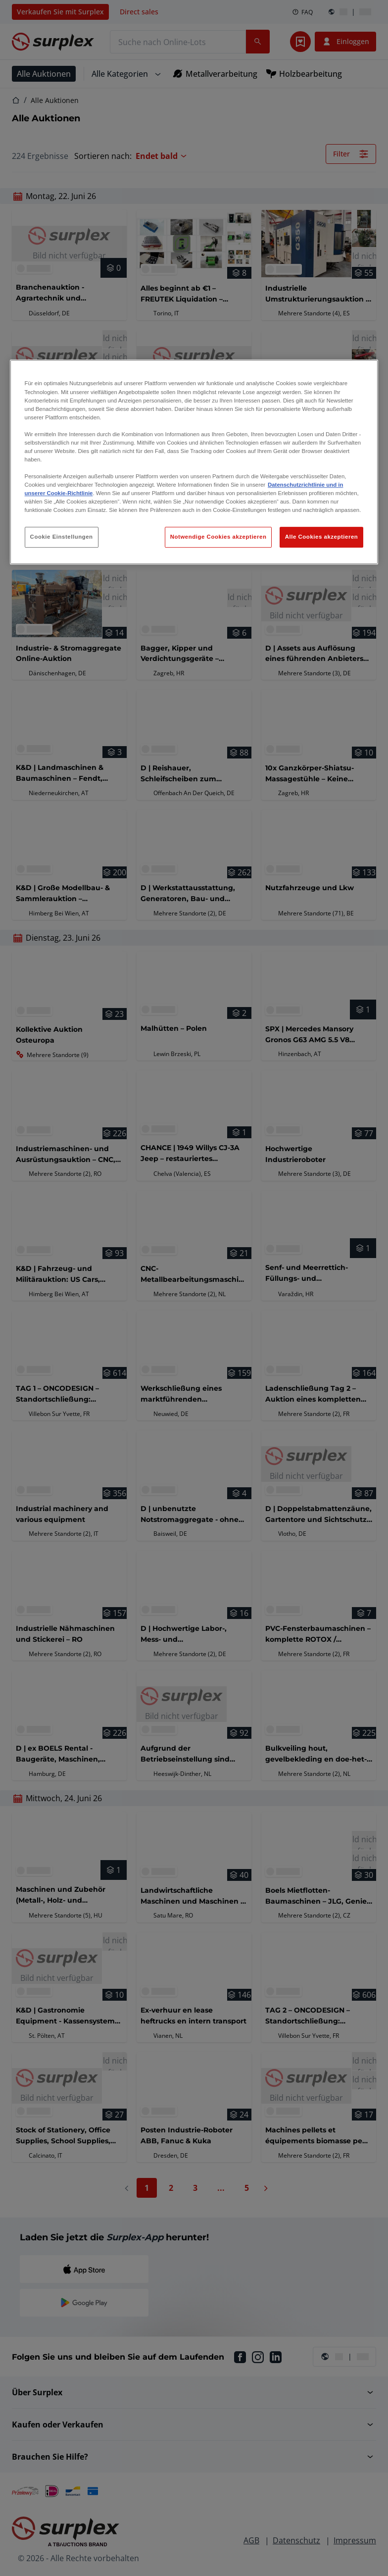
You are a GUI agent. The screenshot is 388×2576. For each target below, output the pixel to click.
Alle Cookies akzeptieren (321, 537)
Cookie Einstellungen (61, 537)
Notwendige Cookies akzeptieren (218, 537)
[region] (194, 462)
